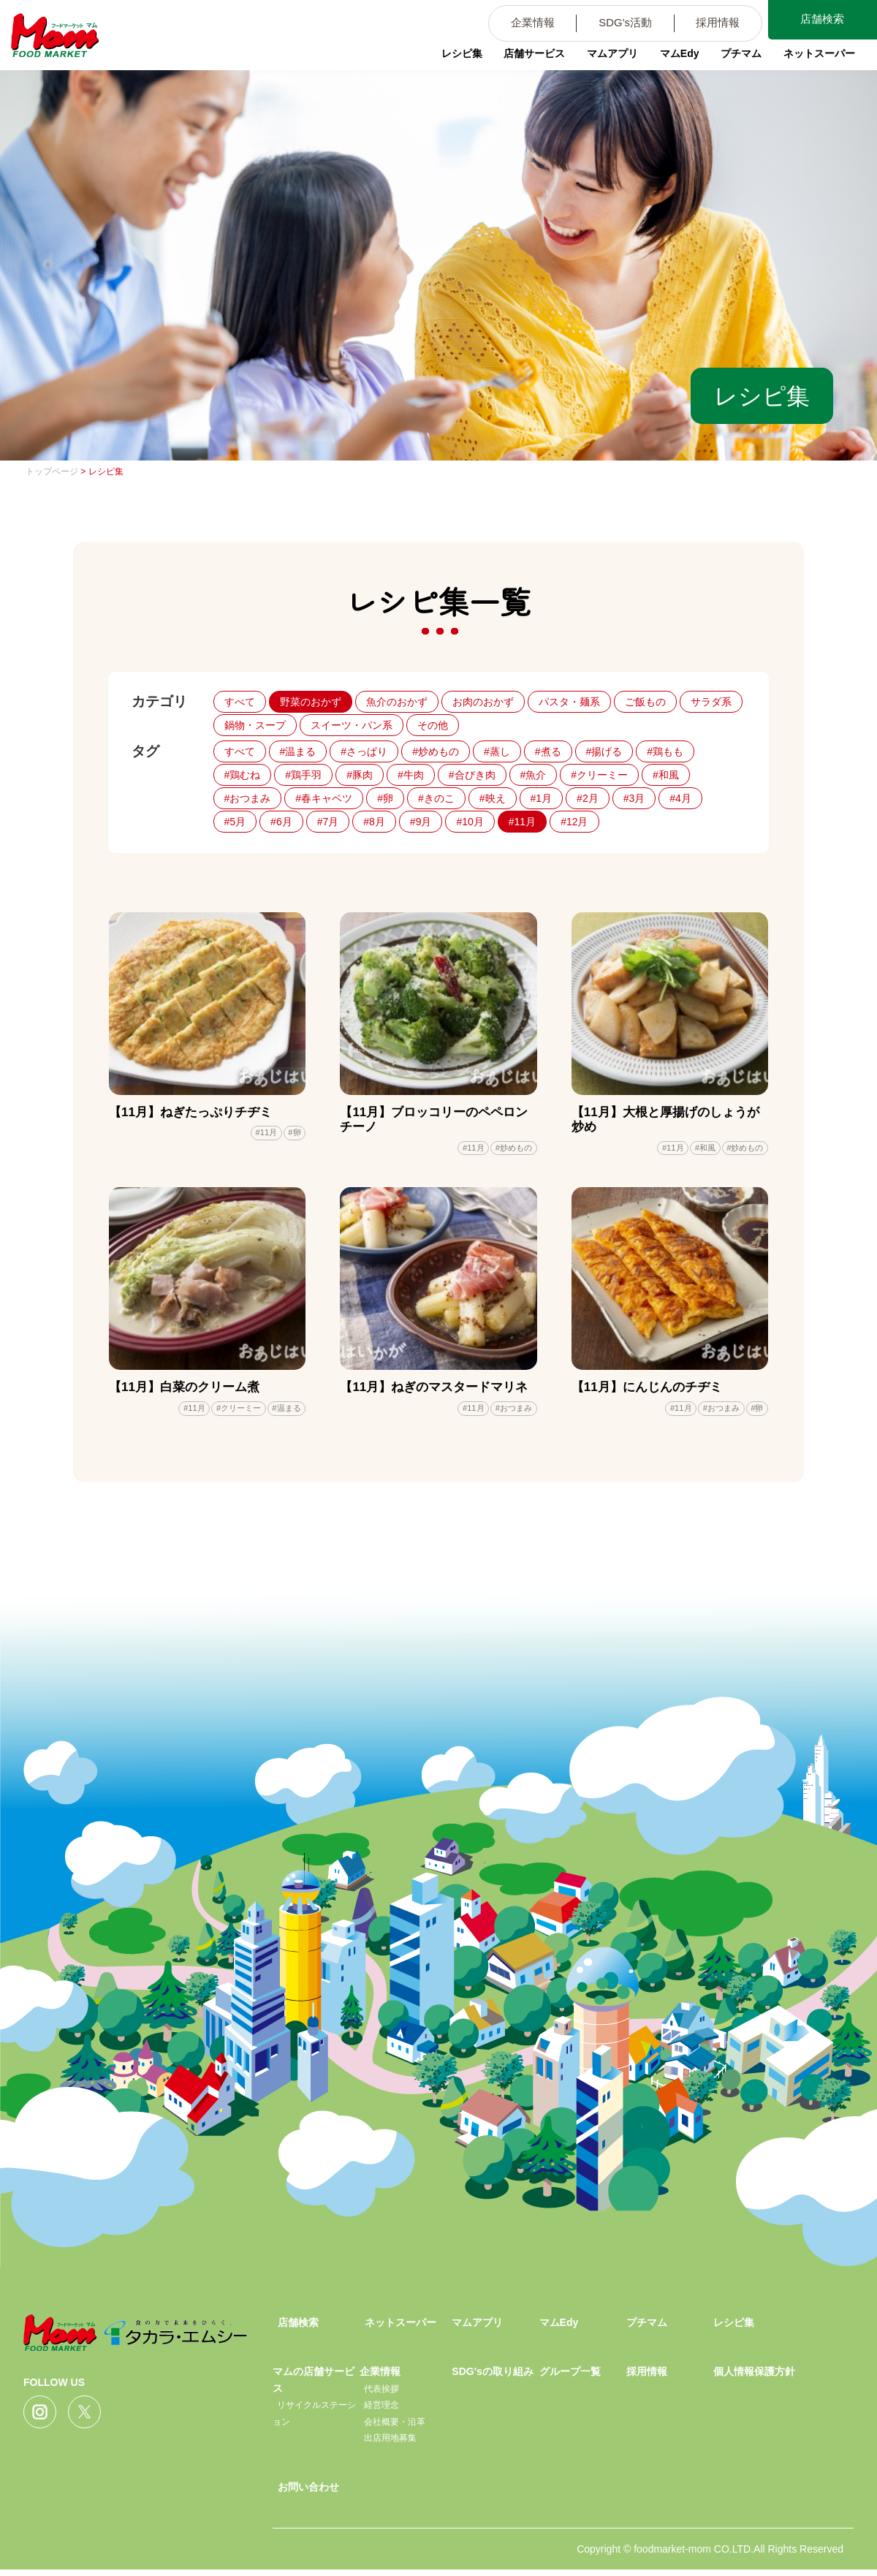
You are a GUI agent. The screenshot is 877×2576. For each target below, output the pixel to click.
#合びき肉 (472, 775)
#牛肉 (411, 775)
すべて (239, 702)
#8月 (374, 821)
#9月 (421, 821)
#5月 (235, 821)
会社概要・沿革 (394, 2428)
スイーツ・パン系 (351, 725)
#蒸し (497, 751)
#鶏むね (242, 775)
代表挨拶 (381, 2395)
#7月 (328, 821)
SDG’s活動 (607, 25)
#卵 (385, 798)
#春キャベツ (323, 798)
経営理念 (381, 2411)
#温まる (298, 751)
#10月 (469, 821)
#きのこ (436, 798)
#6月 (281, 821)
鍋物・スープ (255, 725)
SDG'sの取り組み (492, 2378)
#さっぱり (364, 751)
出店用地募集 (390, 2444)
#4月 (680, 798)
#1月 (542, 798)
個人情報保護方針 (754, 2378)
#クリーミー (599, 775)
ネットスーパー (812, 62)
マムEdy (668, 62)
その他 (432, 725)
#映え (492, 798)
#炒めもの (435, 751)
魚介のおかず (397, 702)
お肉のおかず (483, 702)
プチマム (732, 62)
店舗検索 (818, 21)
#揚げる (604, 751)
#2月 (588, 798)
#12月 (574, 821)
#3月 (634, 798)
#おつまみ (247, 798)
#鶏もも (665, 751)
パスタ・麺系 (569, 702)
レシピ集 (445, 62)
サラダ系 (711, 702)
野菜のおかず (310, 702)
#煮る (548, 751)
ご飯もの (645, 702)
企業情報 (508, 25)
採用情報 (706, 25)
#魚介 (533, 775)
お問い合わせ (308, 2493)
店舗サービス (520, 62)
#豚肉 (359, 775)
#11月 (522, 821)
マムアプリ (600, 62)
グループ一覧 (570, 2378)
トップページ (52, 471)
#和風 (666, 775)
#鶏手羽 (303, 775)
